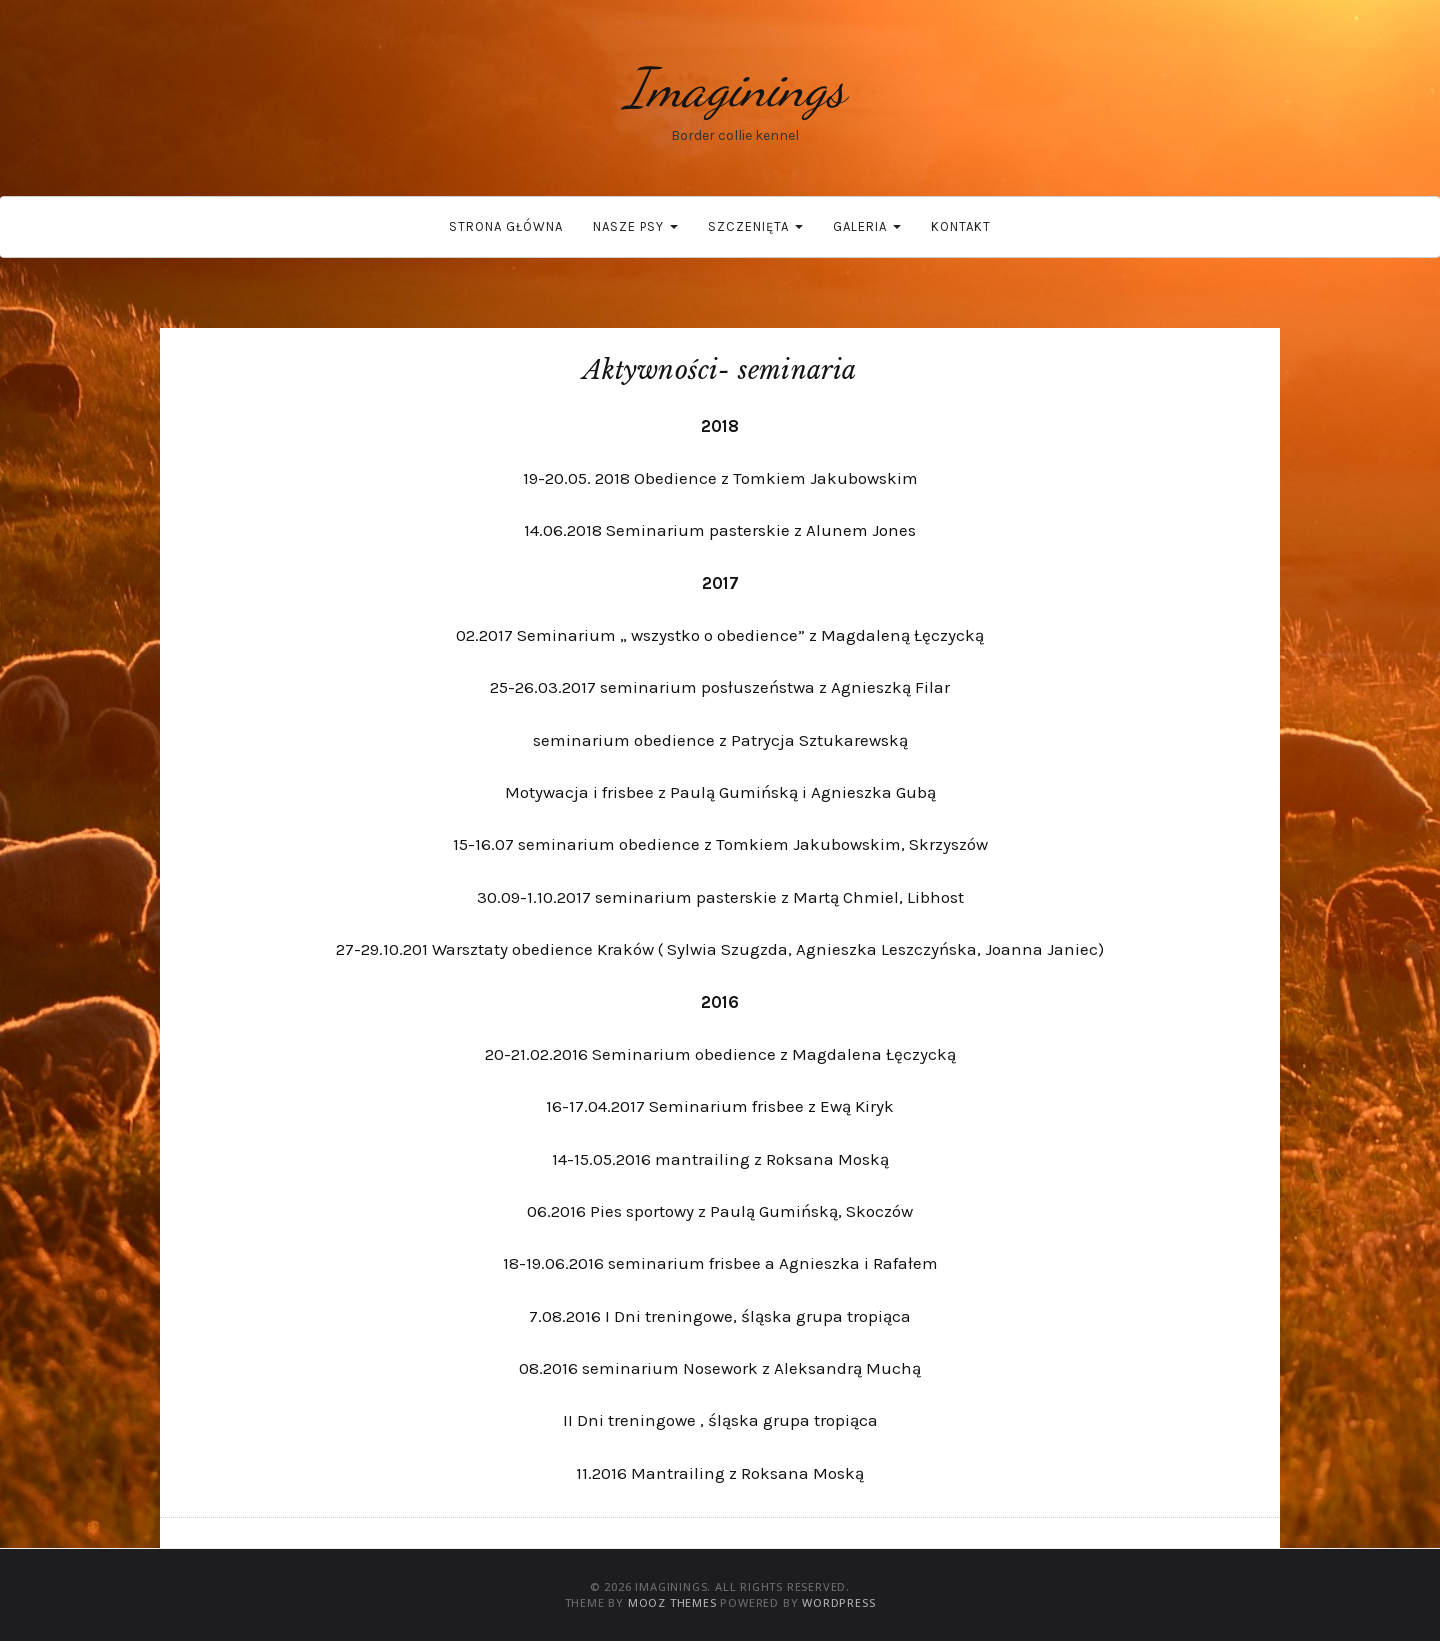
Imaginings (735, 87)
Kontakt (961, 226)
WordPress (838, 1602)
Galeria (867, 226)
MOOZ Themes (672, 1602)
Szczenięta (755, 226)
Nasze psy (635, 226)
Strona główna (506, 226)
